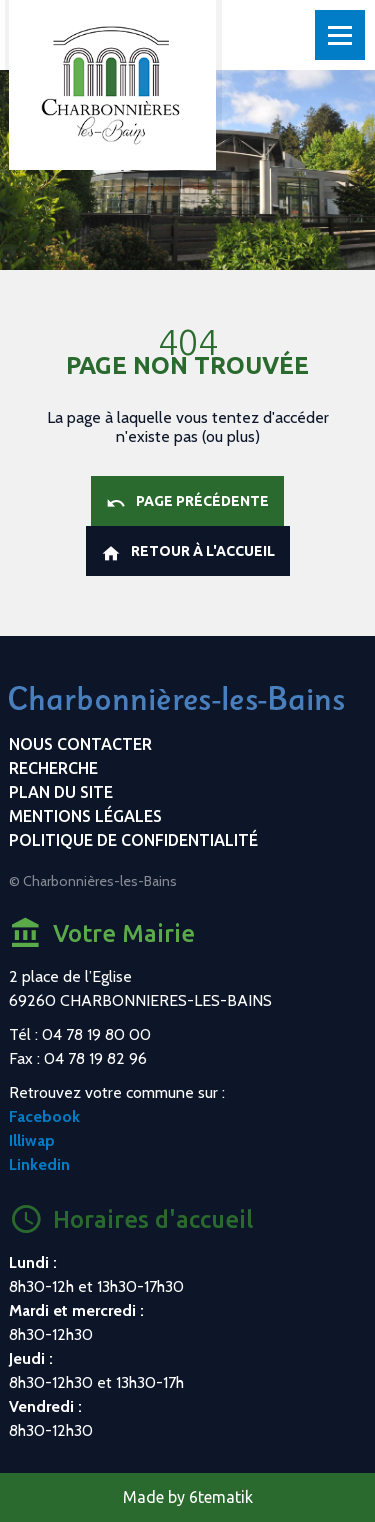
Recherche (53, 768)
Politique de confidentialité (133, 840)
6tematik (221, 1497)
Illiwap (32, 1140)
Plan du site (61, 792)
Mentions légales (85, 816)
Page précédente (187, 503)
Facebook (44, 1116)
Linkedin (39, 1164)
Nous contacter (80, 744)
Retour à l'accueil (188, 553)
